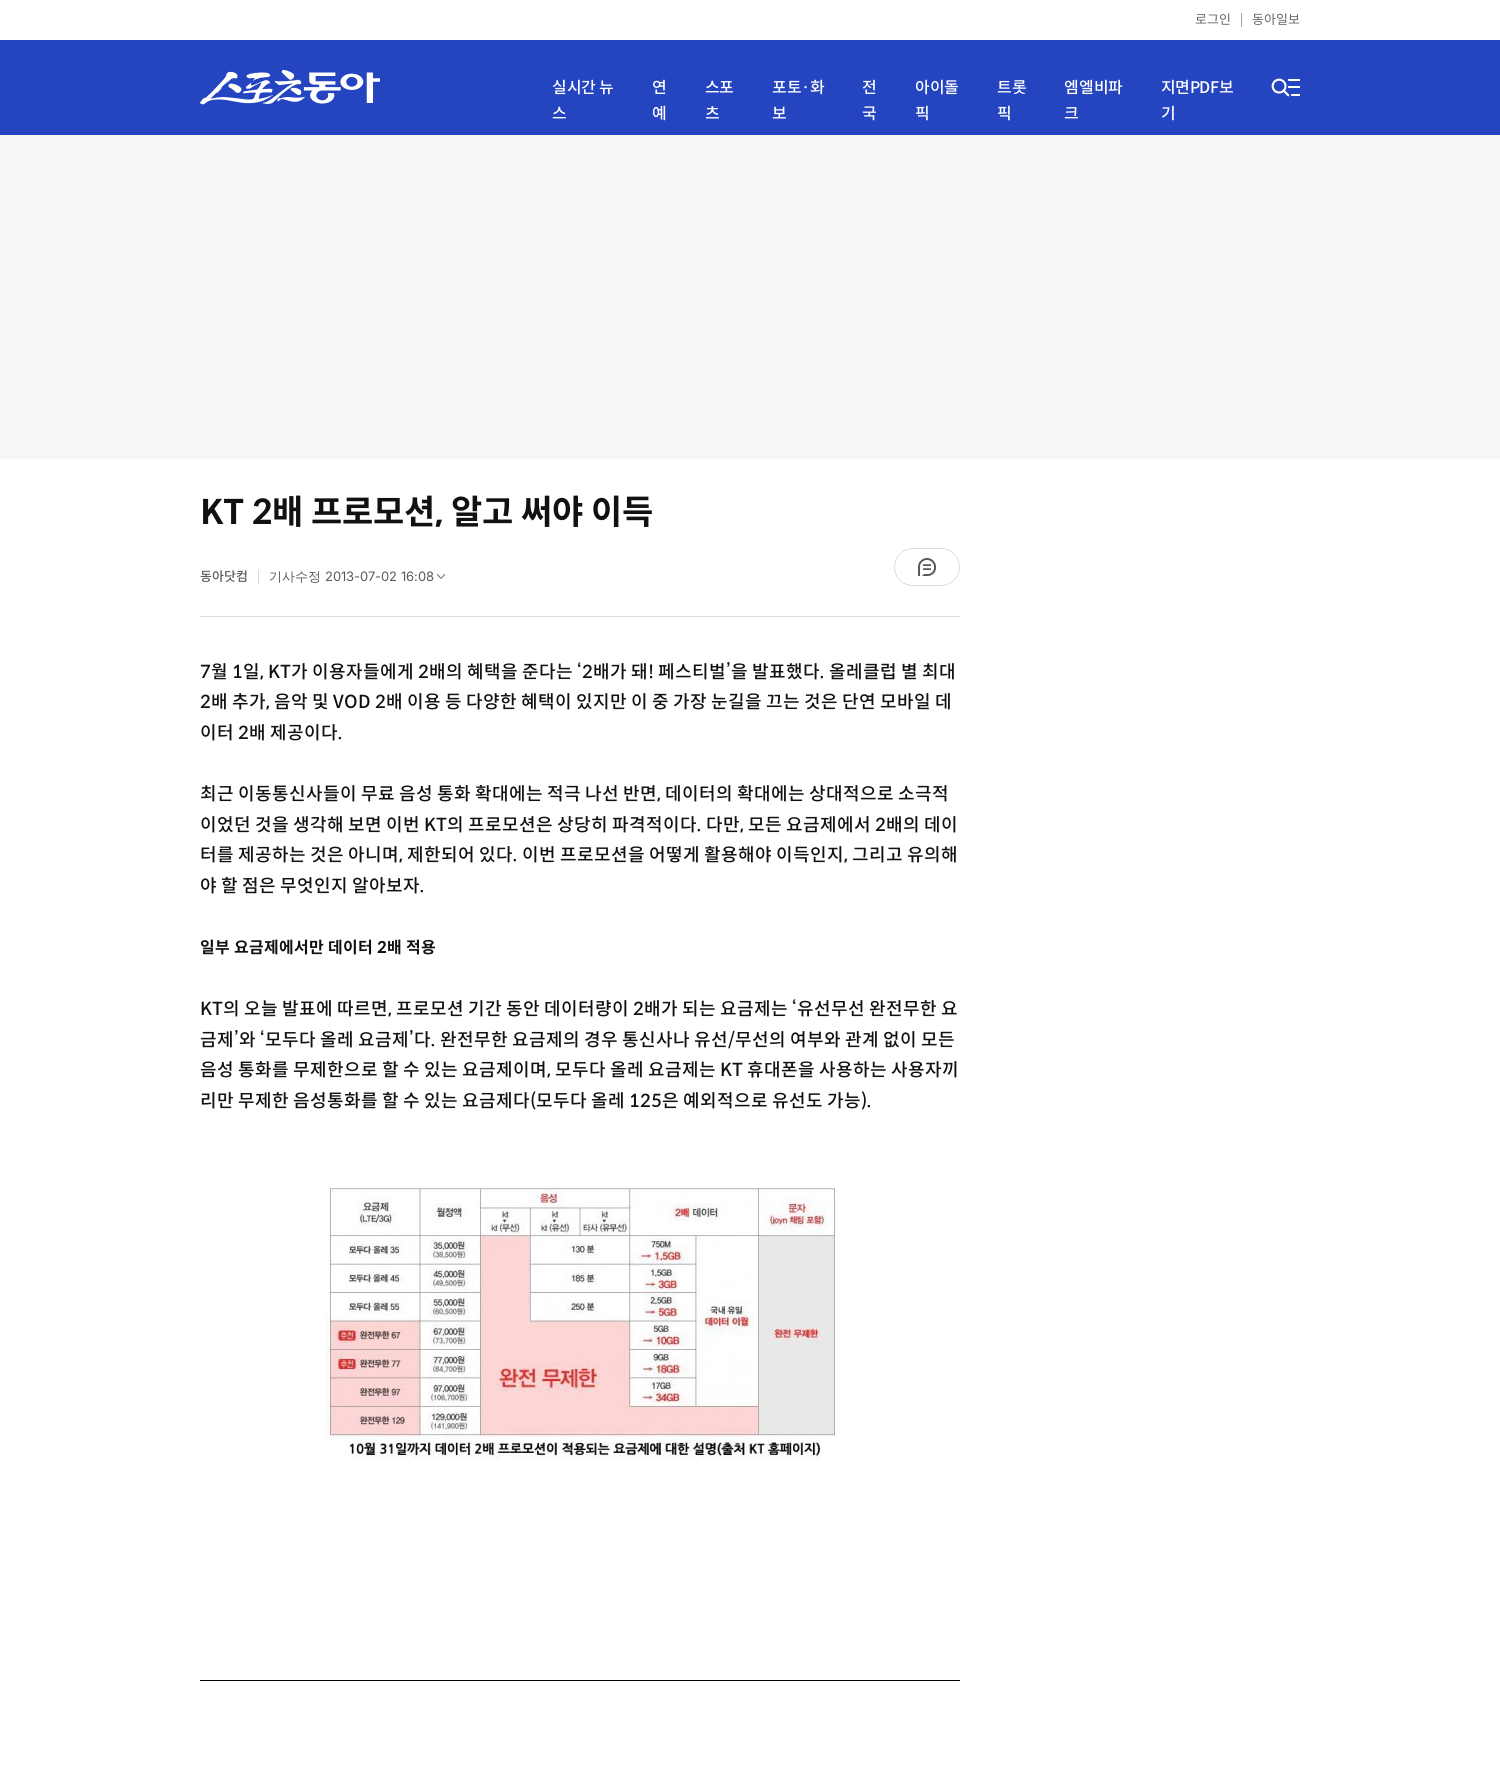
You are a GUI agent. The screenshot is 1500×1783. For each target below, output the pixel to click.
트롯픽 (1011, 100)
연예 (659, 100)
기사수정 (363, 581)
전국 (869, 100)
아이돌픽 (937, 100)
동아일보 (1276, 19)
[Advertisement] (750, 295)
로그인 (1213, 19)
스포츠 (719, 100)
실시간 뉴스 (583, 100)
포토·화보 (798, 100)
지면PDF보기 (1197, 100)
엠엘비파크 (1093, 100)
